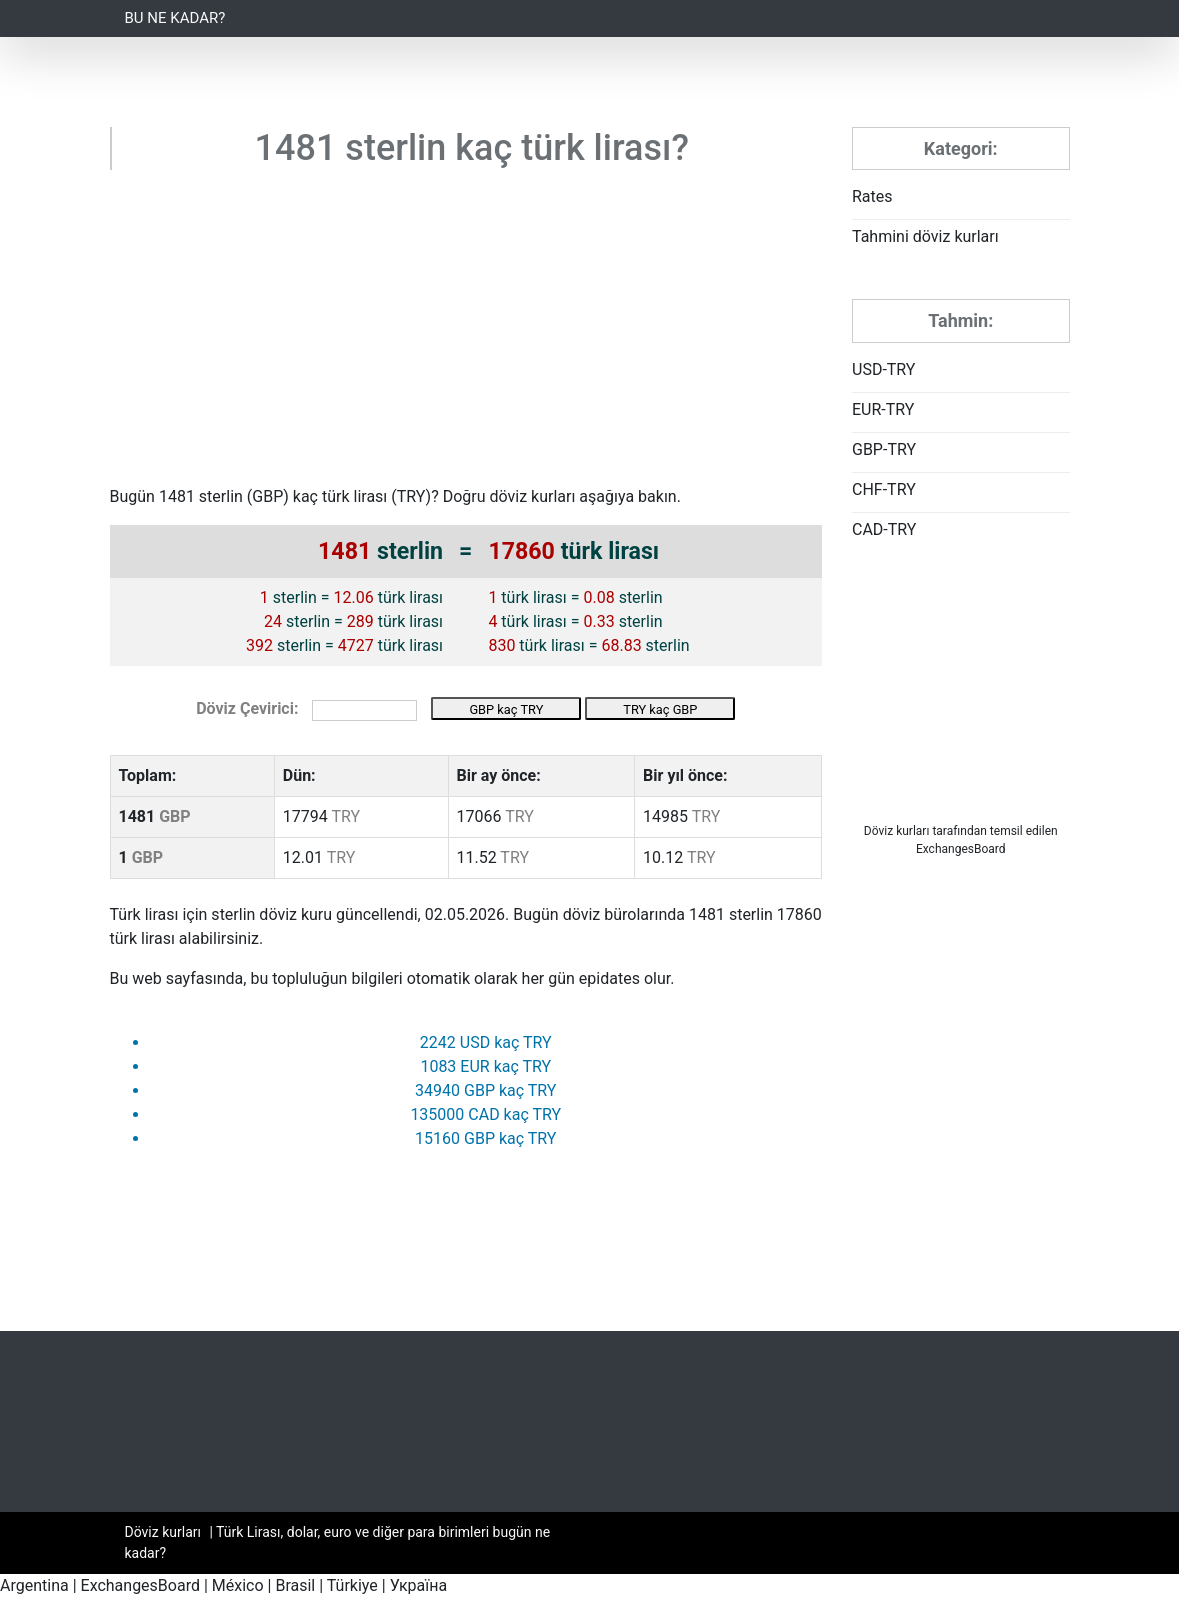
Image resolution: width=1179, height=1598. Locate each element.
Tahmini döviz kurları (925, 236)
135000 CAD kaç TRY (485, 1114)
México (238, 1585)
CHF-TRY (884, 489)
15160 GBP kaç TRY (485, 1138)
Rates (872, 196)
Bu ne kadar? (175, 18)
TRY (411, 496)
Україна (419, 1585)
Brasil (295, 1585)
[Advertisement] (466, 335)
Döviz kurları (897, 831)
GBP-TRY (884, 449)
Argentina (34, 1585)
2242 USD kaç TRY (486, 1042)
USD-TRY (883, 369)
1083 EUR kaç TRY (485, 1066)
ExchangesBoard (140, 1585)
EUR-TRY (883, 409)
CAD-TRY (884, 529)
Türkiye (352, 1585)
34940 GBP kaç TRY (485, 1090)
